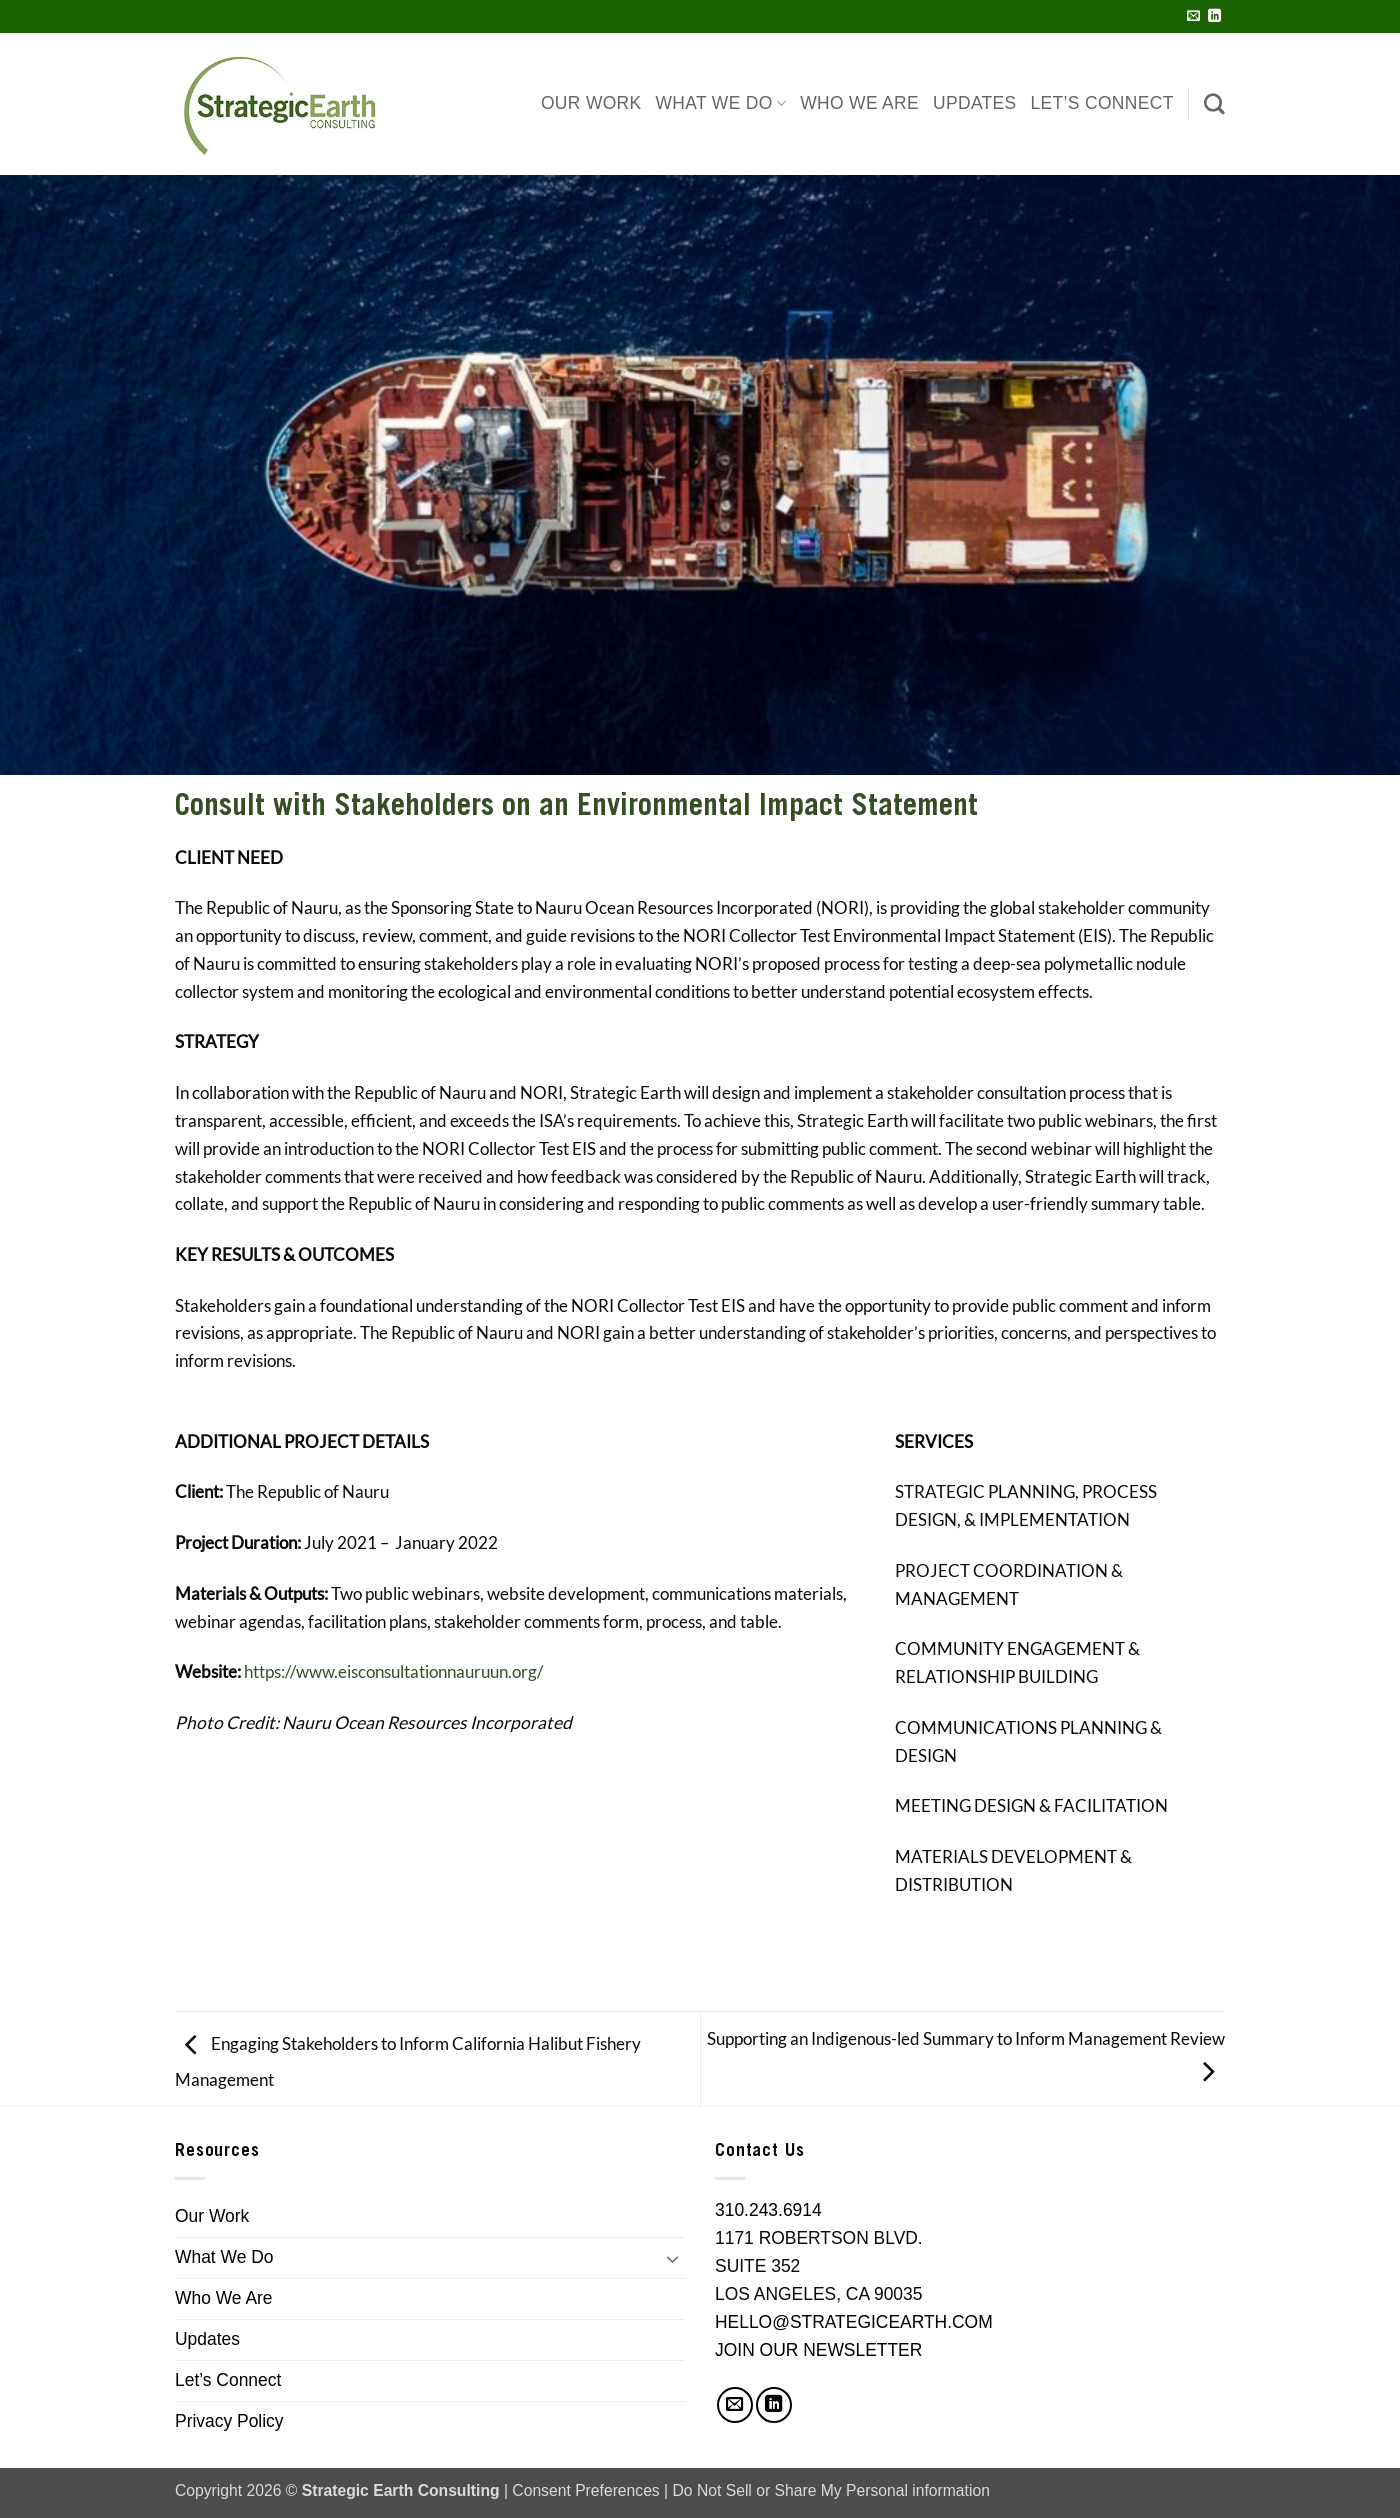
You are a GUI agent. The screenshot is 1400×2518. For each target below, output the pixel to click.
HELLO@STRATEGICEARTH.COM (854, 2322)
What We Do (721, 103)
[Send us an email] (1193, 16)
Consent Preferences (585, 2490)
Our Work (591, 103)
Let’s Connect (1102, 103)
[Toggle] (673, 2258)
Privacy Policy (229, 2421)
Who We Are (859, 103)
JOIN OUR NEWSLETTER (818, 2350)
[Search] (1214, 103)
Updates (975, 103)
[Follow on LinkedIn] (1214, 16)
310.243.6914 (768, 2210)
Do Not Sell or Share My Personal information (831, 2490)
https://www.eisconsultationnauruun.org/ (393, 1671)
